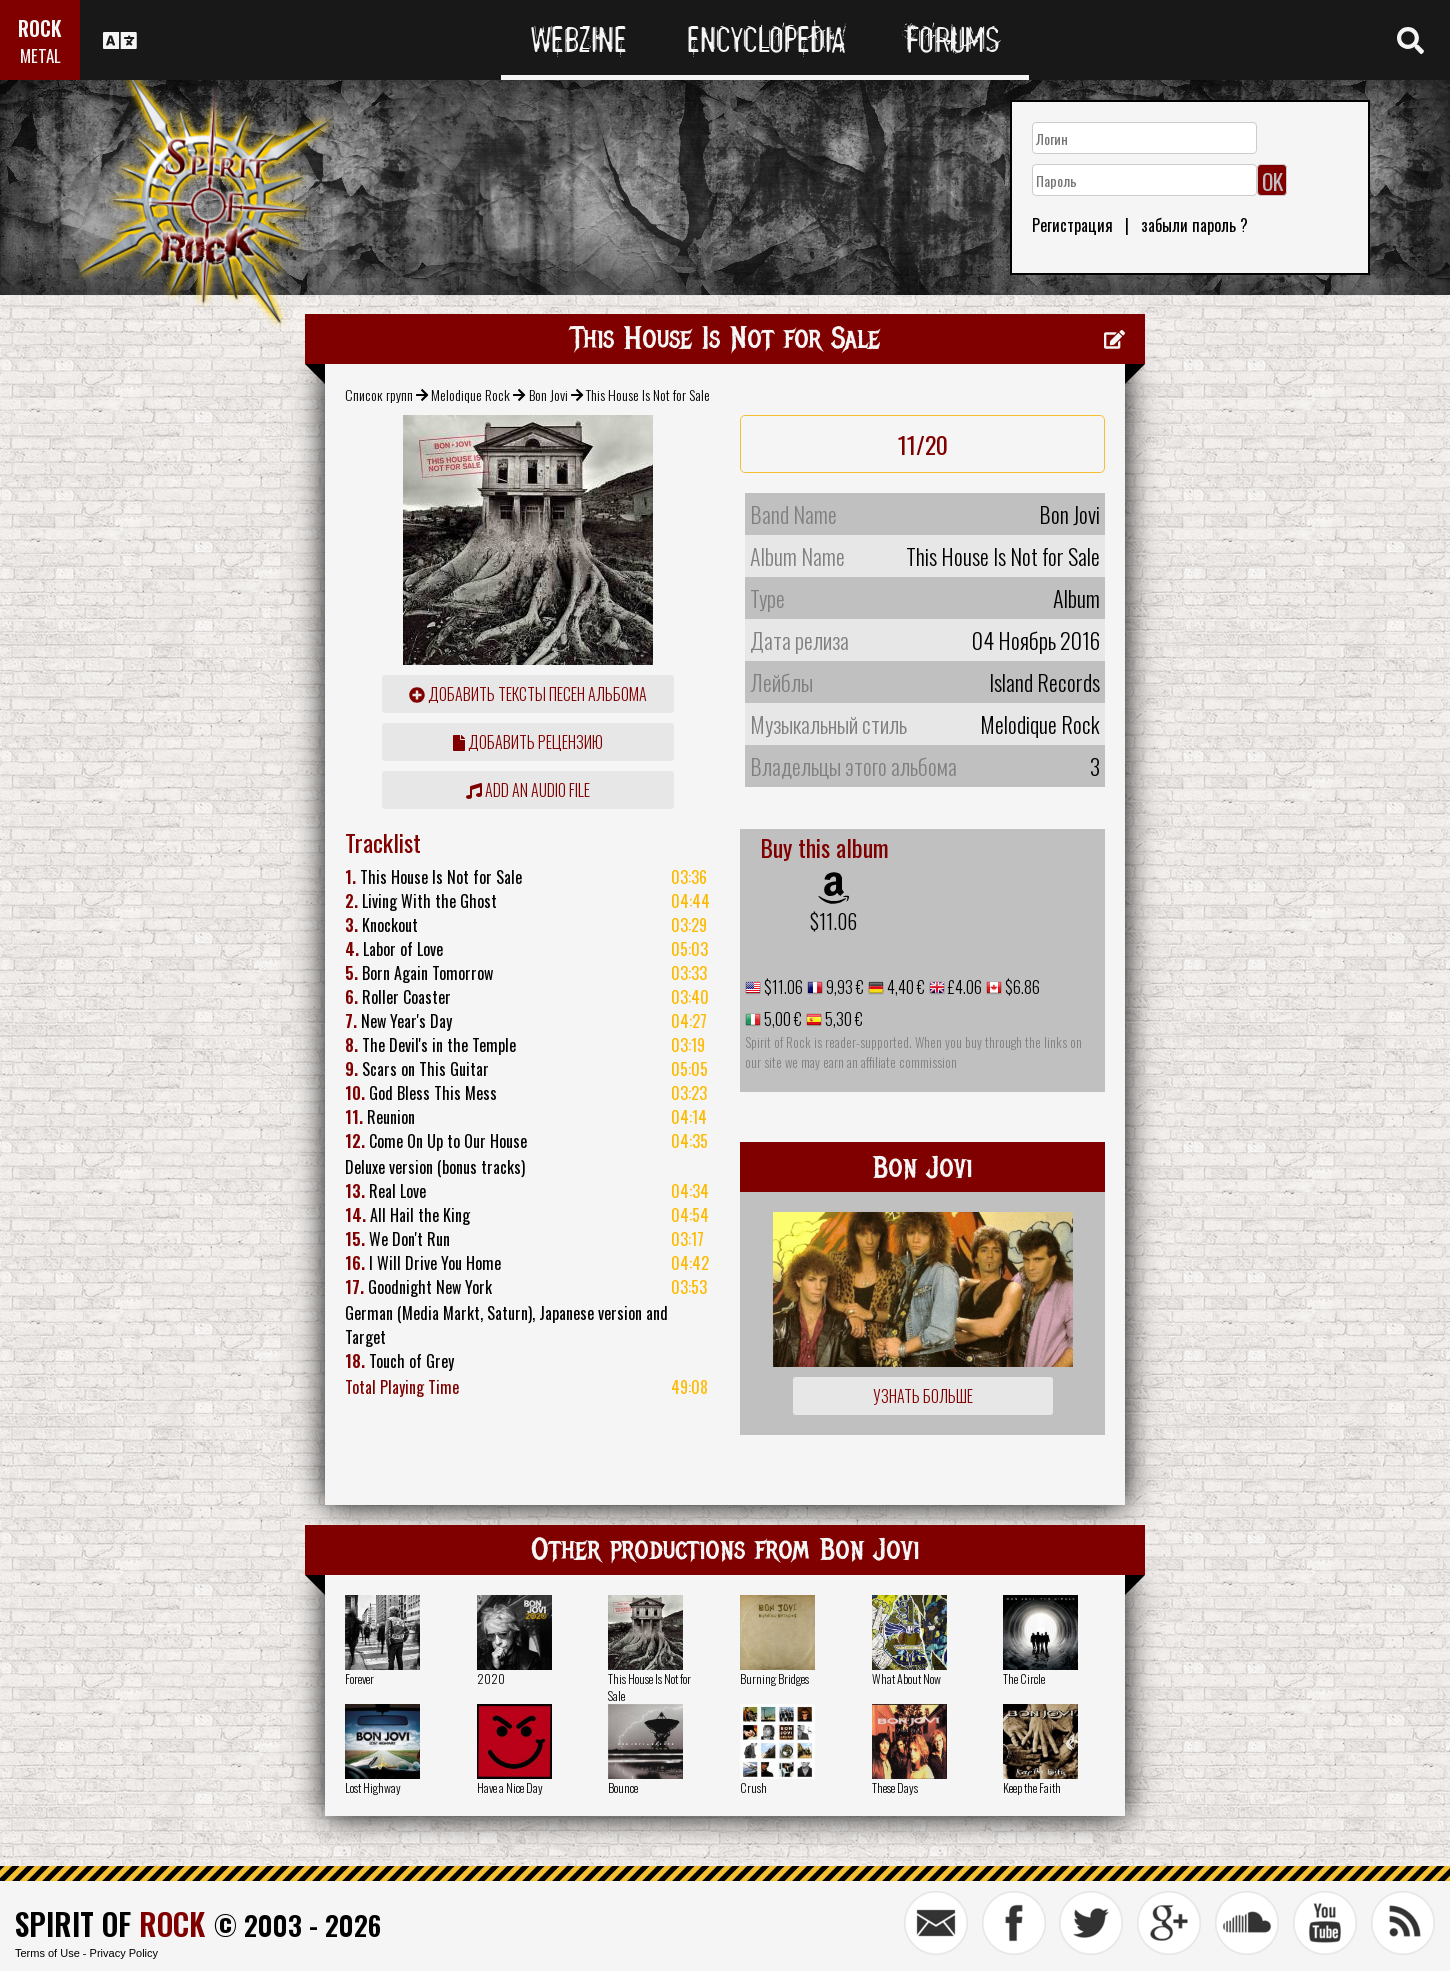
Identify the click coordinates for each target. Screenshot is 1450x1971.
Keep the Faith (1032, 1787)
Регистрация (1072, 225)
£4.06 (963, 987)
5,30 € (842, 1019)
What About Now (906, 1678)
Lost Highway (373, 1787)
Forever (359, 1678)
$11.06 (833, 921)
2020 (491, 1678)
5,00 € (781, 1019)
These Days (895, 1787)
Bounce (623, 1787)
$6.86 (1021, 987)
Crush (753, 1787)
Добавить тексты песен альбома (528, 694)
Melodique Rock (470, 394)
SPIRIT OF (110, 1923)
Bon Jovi (548, 394)
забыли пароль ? (1194, 225)
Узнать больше (923, 1396)
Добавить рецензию (528, 742)
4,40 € (904, 987)
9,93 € (843, 987)
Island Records (1044, 682)
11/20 (923, 444)
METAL (40, 55)
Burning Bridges (774, 1678)
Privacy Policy (124, 1953)
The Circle (1024, 1678)
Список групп (379, 394)
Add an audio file (528, 790)
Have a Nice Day (510, 1787)
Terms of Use (47, 1953)
